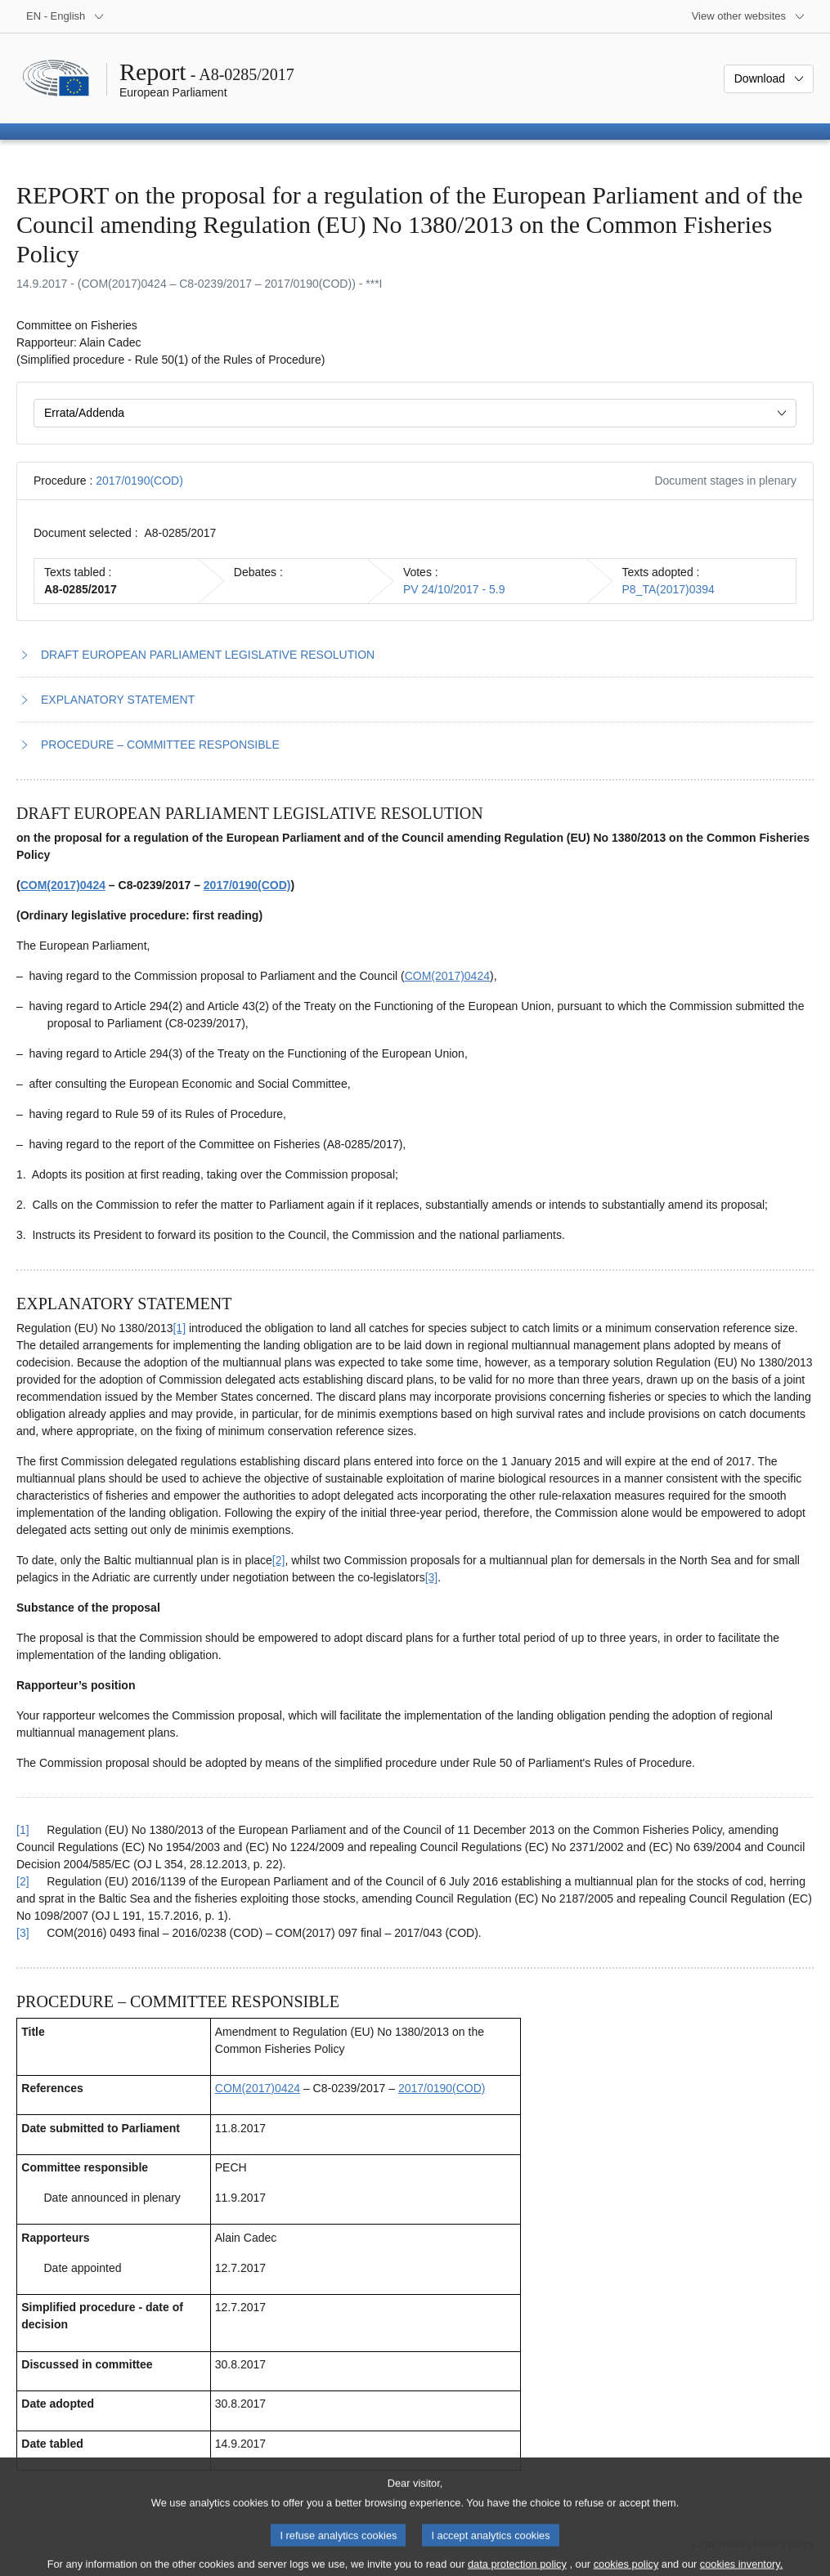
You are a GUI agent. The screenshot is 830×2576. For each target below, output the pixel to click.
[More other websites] (749, 16)
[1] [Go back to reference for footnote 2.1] (22, 1829)
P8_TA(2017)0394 (668, 589)
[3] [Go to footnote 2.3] (431, 1577)
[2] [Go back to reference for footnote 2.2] (22, 1881)
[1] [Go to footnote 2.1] (179, 1328)
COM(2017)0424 (62, 885)
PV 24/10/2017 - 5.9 (454, 589)
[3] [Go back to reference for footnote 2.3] (22, 1932)
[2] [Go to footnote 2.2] (278, 1560)
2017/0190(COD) (139, 480)
